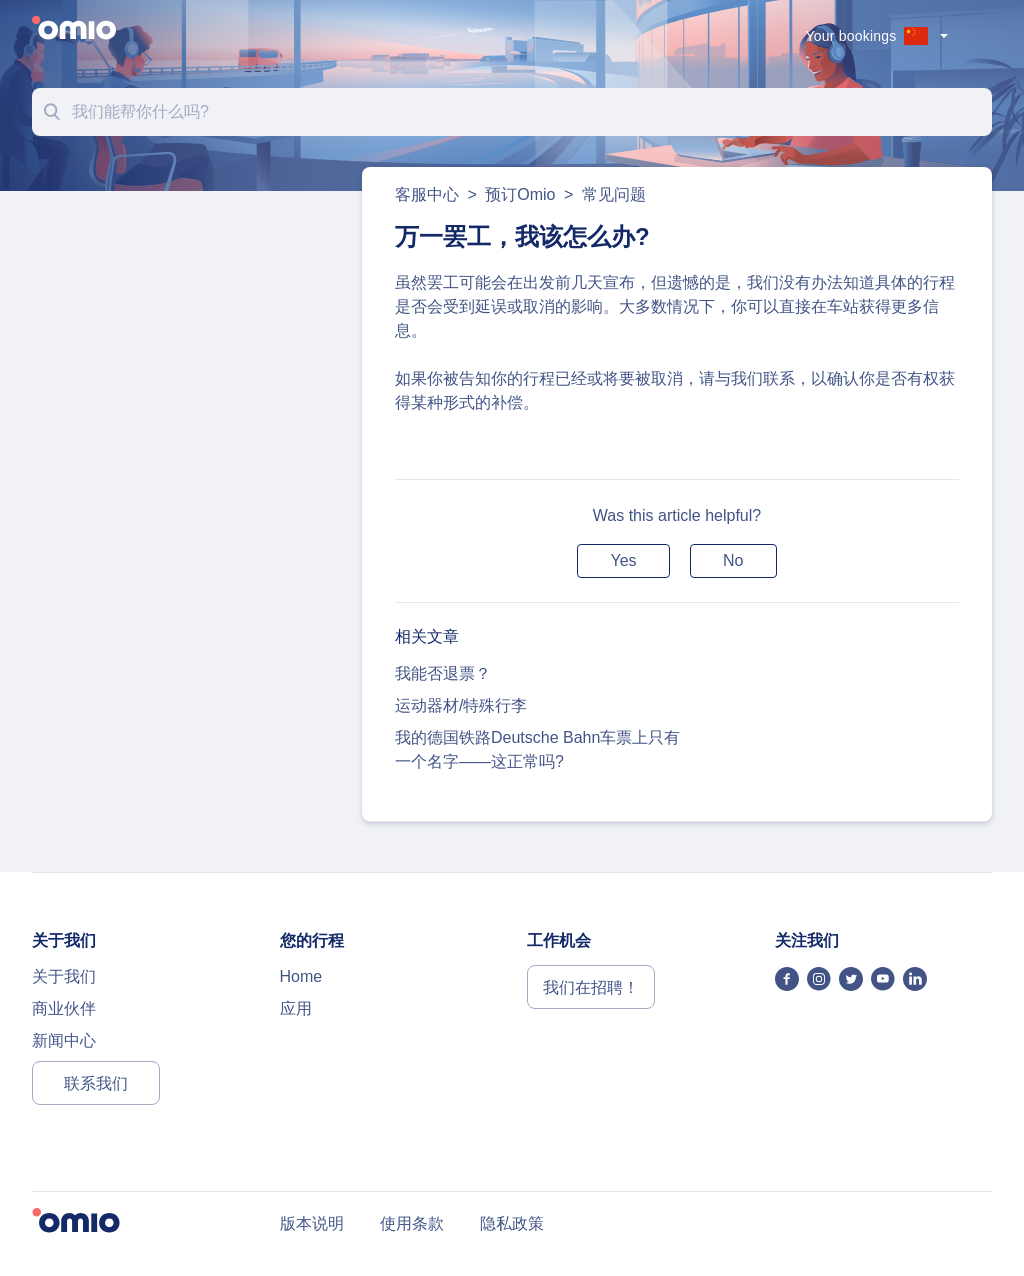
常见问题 (614, 194)
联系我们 (96, 1083)
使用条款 (412, 1223)
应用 (296, 1008)
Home (301, 976)
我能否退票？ (443, 673)
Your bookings (851, 36)
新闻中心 (64, 1040)
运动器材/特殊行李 (461, 705)
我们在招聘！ (591, 987)
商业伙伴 (64, 1008)
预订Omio (520, 194)
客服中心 (429, 194)
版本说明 (312, 1223)
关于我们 (64, 976)
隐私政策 (512, 1223)
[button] (623, 561)
